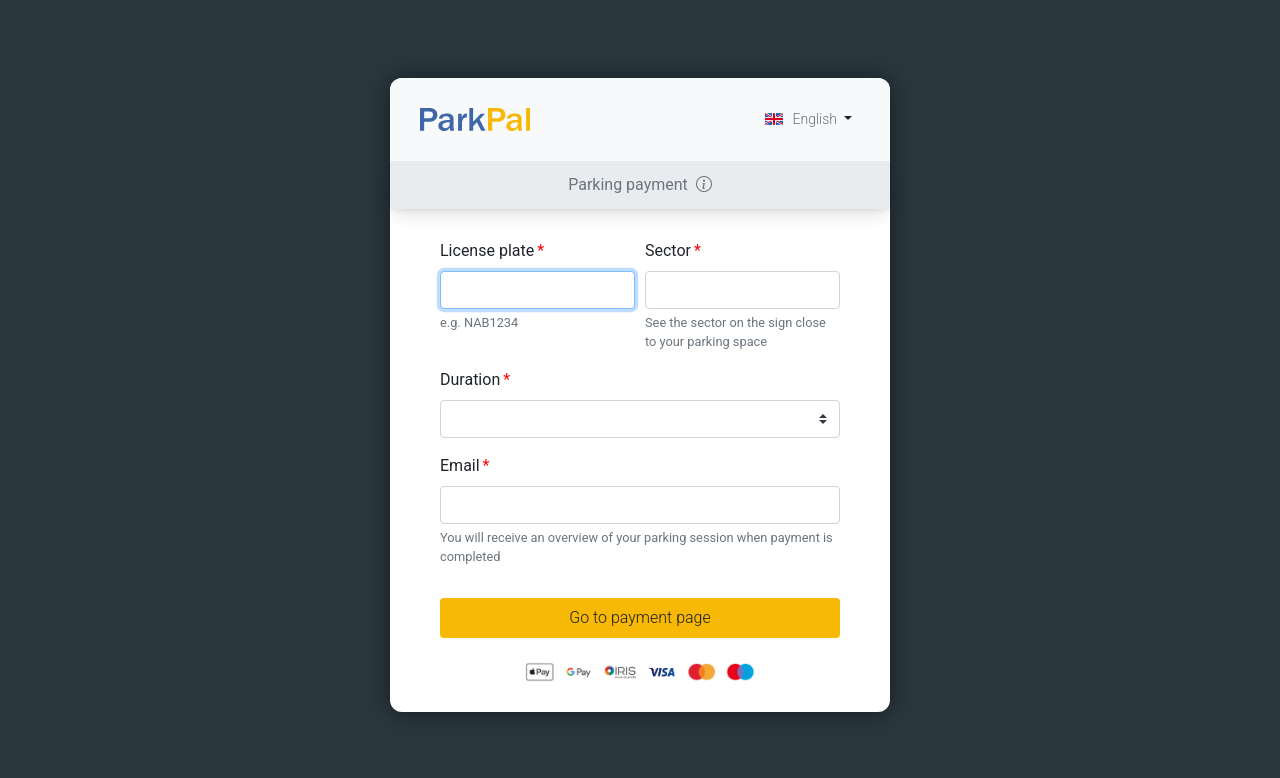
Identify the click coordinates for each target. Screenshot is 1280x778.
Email (465, 465)
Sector (673, 250)
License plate (492, 250)
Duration (475, 379)
